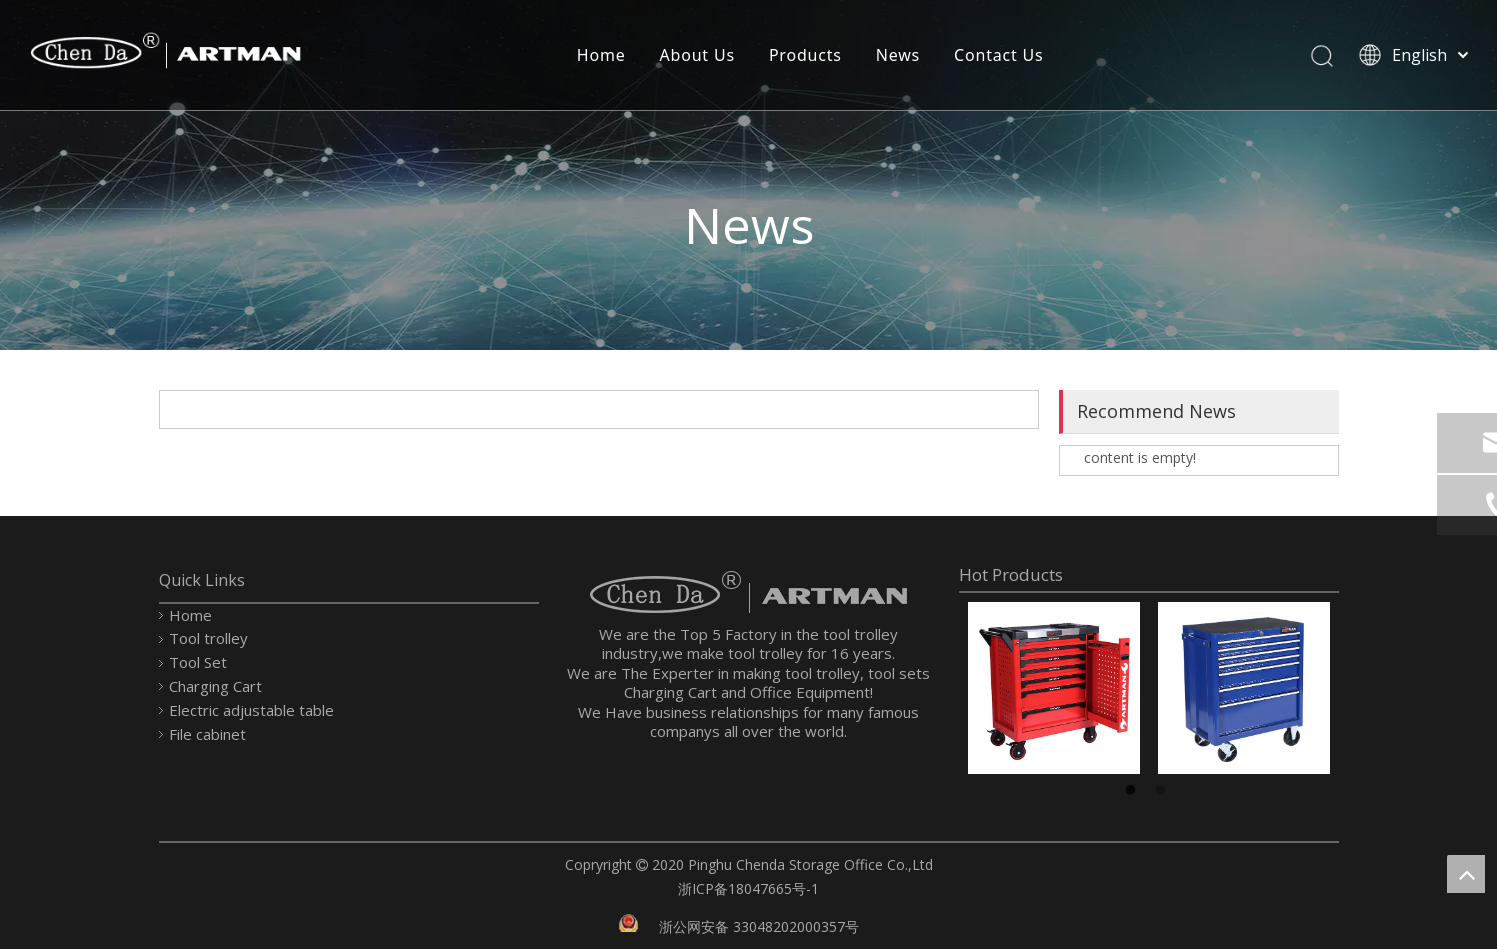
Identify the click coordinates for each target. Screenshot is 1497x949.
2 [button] (1164, 791)
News (897, 55)
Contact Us (997, 55)
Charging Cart (215, 686)
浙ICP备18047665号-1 (748, 888)
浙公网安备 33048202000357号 (759, 926)
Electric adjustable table (251, 710)
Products (804, 55)
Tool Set (198, 662)
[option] (1054, 688)
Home (600, 55)
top (1466, 874)
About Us (696, 55)
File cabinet (207, 734)
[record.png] (628, 921)
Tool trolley (208, 638)
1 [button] (1134, 791)
